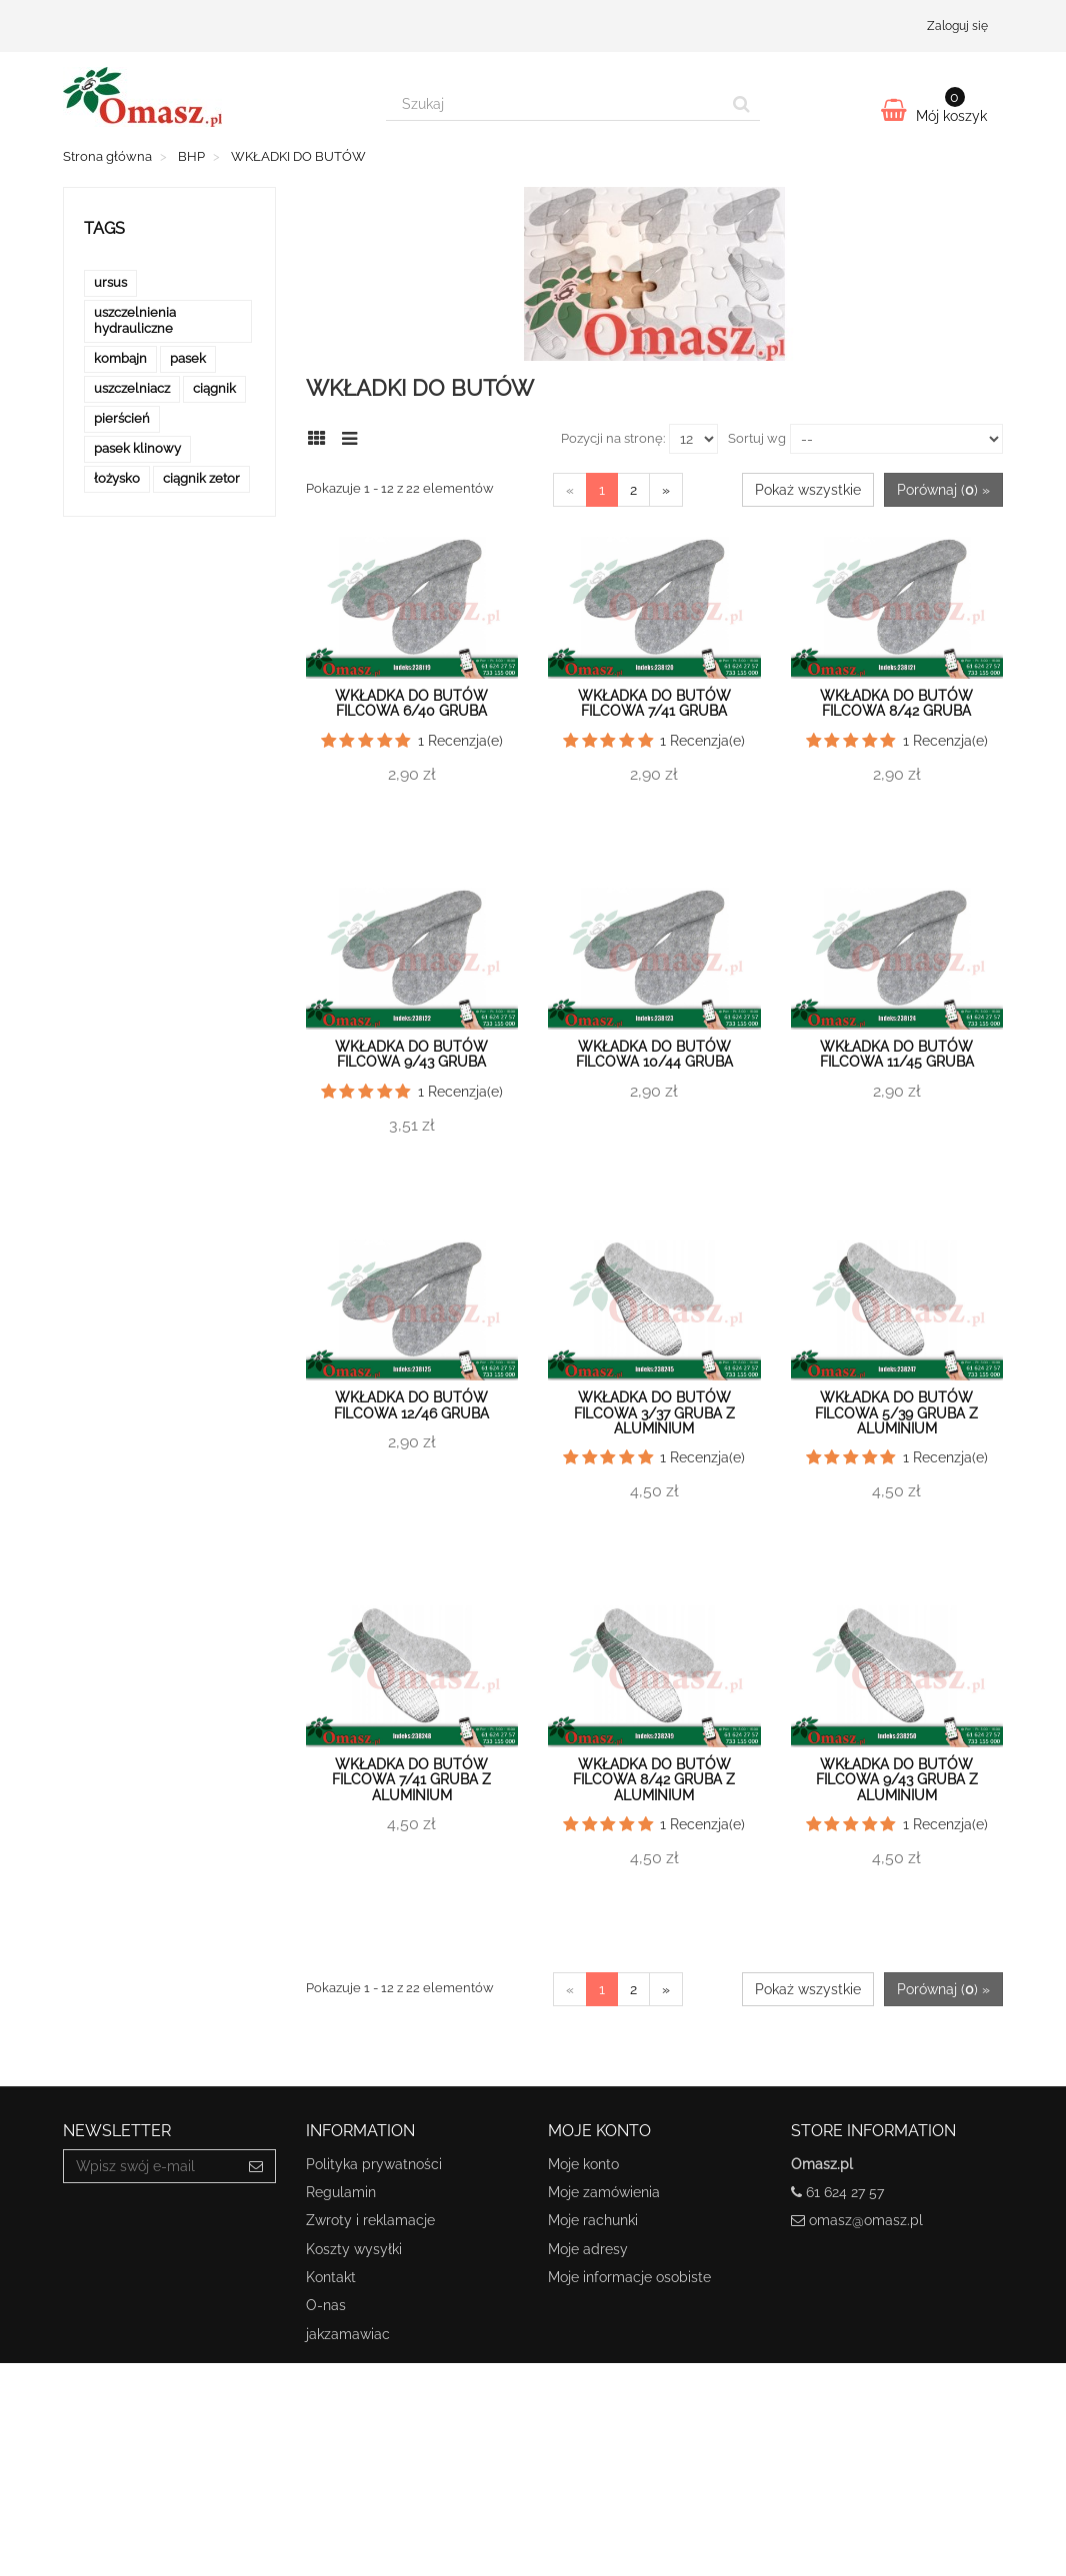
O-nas (326, 2305)
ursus (110, 282)
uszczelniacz (132, 388)
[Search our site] (555, 104)
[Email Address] (150, 2166)
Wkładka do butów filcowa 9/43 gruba (411, 1054)
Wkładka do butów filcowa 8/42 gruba (896, 703)
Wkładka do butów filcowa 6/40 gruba (411, 703)
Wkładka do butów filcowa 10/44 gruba (654, 1054)
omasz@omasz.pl (866, 2220)
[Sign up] (256, 2166)
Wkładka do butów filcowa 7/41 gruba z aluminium (411, 1779)
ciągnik (214, 388)
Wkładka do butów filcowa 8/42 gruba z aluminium (654, 1779)
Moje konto (583, 2164)
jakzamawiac (348, 2334)
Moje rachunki (593, 2220)
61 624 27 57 (845, 2192)
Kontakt (331, 2277)
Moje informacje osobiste (629, 2277)
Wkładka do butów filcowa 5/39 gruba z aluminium (896, 1412)
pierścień (122, 418)
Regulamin (341, 2192)
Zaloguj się (957, 26)
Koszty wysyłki (354, 2249)
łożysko (117, 478)
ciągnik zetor (201, 478)
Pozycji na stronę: (613, 438)
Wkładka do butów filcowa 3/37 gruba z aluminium (654, 1412)
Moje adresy (588, 2249)
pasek (188, 358)
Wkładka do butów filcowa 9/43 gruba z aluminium (897, 1779)
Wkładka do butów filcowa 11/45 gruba (897, 1054)
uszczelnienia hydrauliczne (135, 320)
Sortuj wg (757, 438)
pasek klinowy (137, 448)
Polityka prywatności (374, 2164)
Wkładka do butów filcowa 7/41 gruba (654, 703)
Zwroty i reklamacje (370, 2220)
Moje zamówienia (604, 2192)
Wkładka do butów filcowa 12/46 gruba (411, 1404)
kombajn (120, 358)
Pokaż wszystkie (808, 490)
